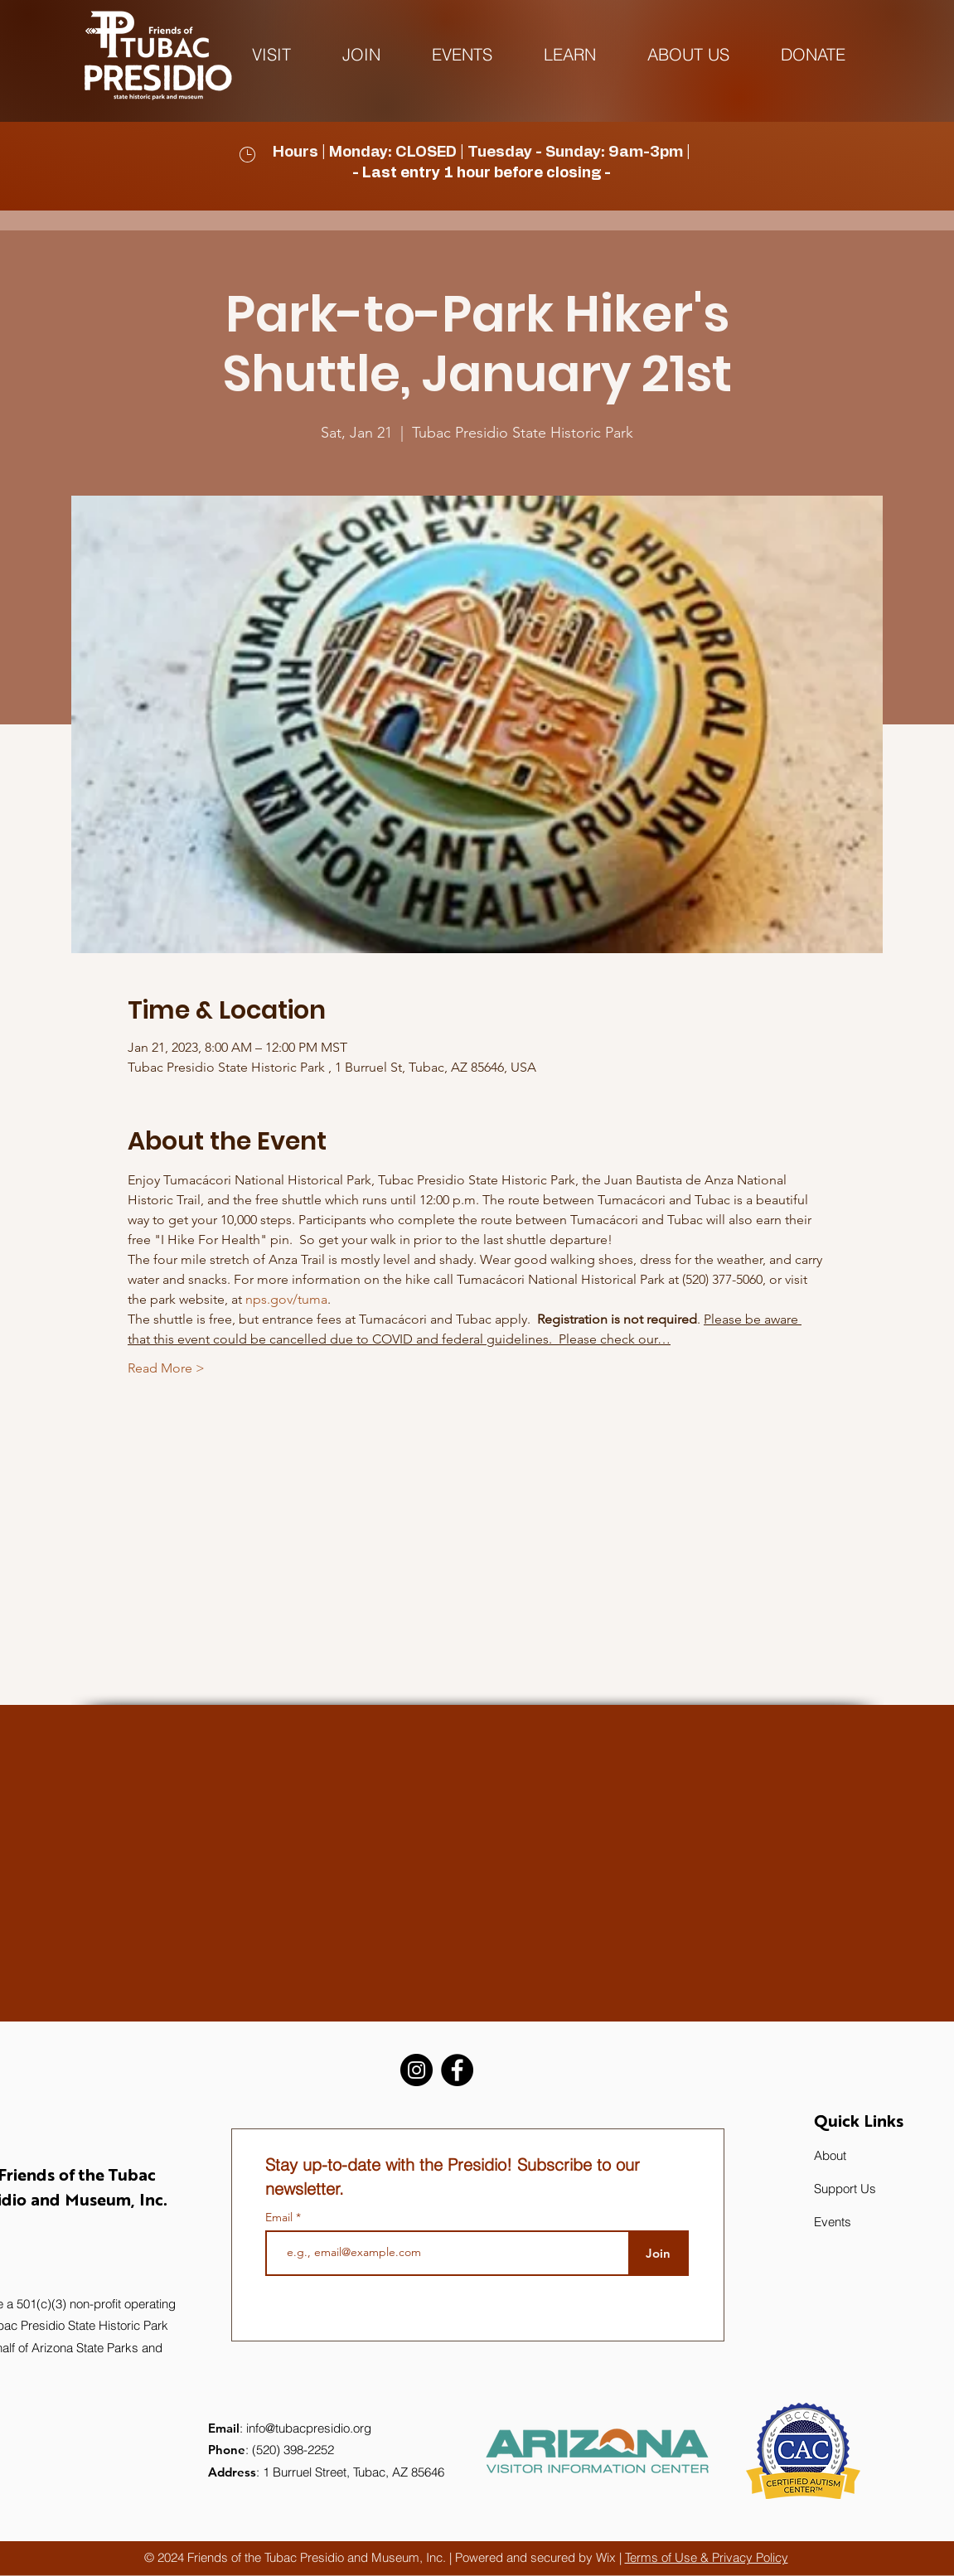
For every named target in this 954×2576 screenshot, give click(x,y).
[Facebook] (457, 2070)
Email (280, 2217)
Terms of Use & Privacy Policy (706, 2557)
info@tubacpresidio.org (308, 2428)
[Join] (658, 2253)
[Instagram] (416, 2070)
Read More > (166, 1368)
